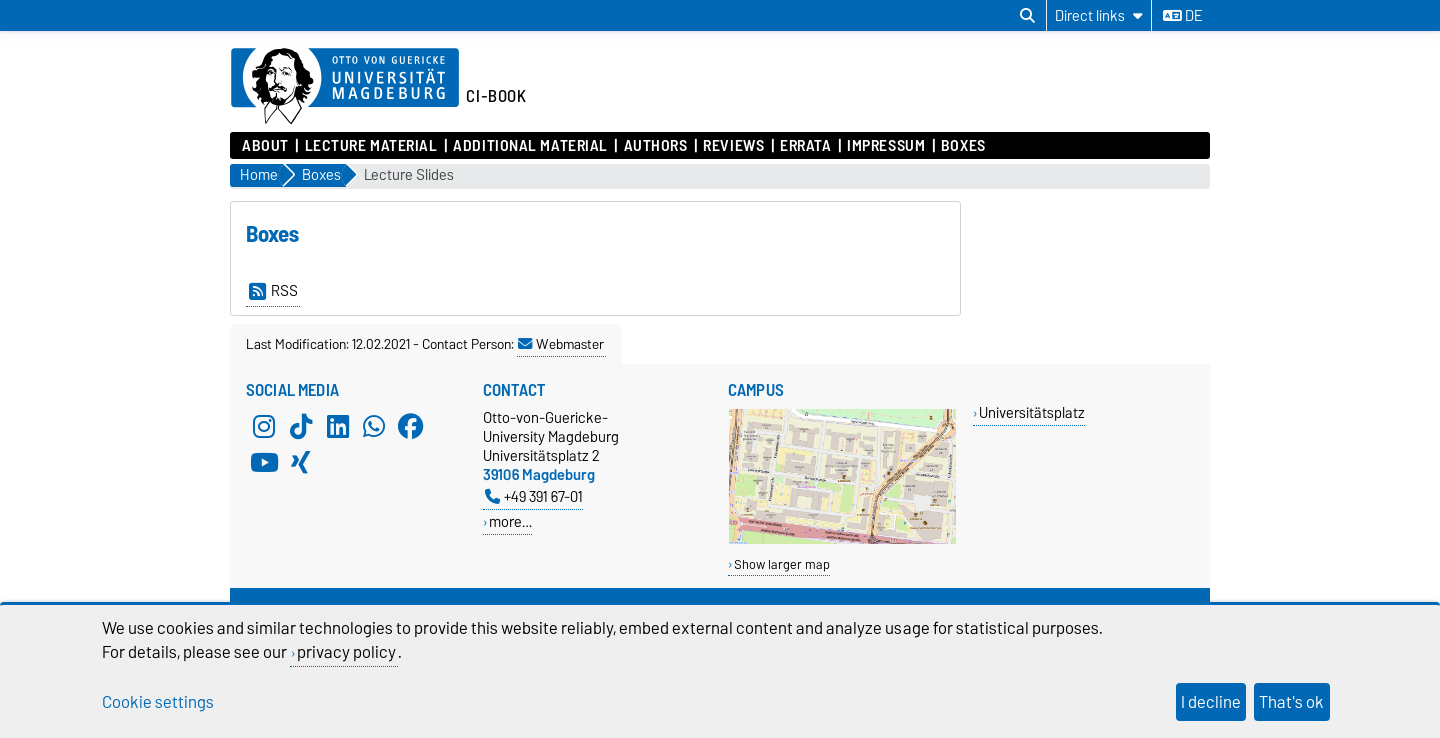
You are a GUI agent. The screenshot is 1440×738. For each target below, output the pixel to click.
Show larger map (782, 564)
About (265, 146)
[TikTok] (301, 426)
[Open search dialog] (1027, 16)
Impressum (886, 146)
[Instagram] (264, 426)
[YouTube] (264, 462)
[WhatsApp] (374, 426)
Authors (656, 146)
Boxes (963, 146)
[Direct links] (1099, 15)
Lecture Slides (409, 175)
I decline (1211, 702)
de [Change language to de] (1182, 16)
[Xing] (301, 462)
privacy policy (346, 652)
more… (510, 521)
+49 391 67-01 (534, 496)
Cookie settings (158, 702)
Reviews (733, 146)
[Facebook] (411, 426)
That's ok (1291, 702)
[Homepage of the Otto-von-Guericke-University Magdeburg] (345, 87)
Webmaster (561, 344)
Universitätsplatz (1032, 412)
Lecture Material (371, 146)
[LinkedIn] (338, 426)
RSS (273, 291)
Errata (805, 146)
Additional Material (530, 146)
